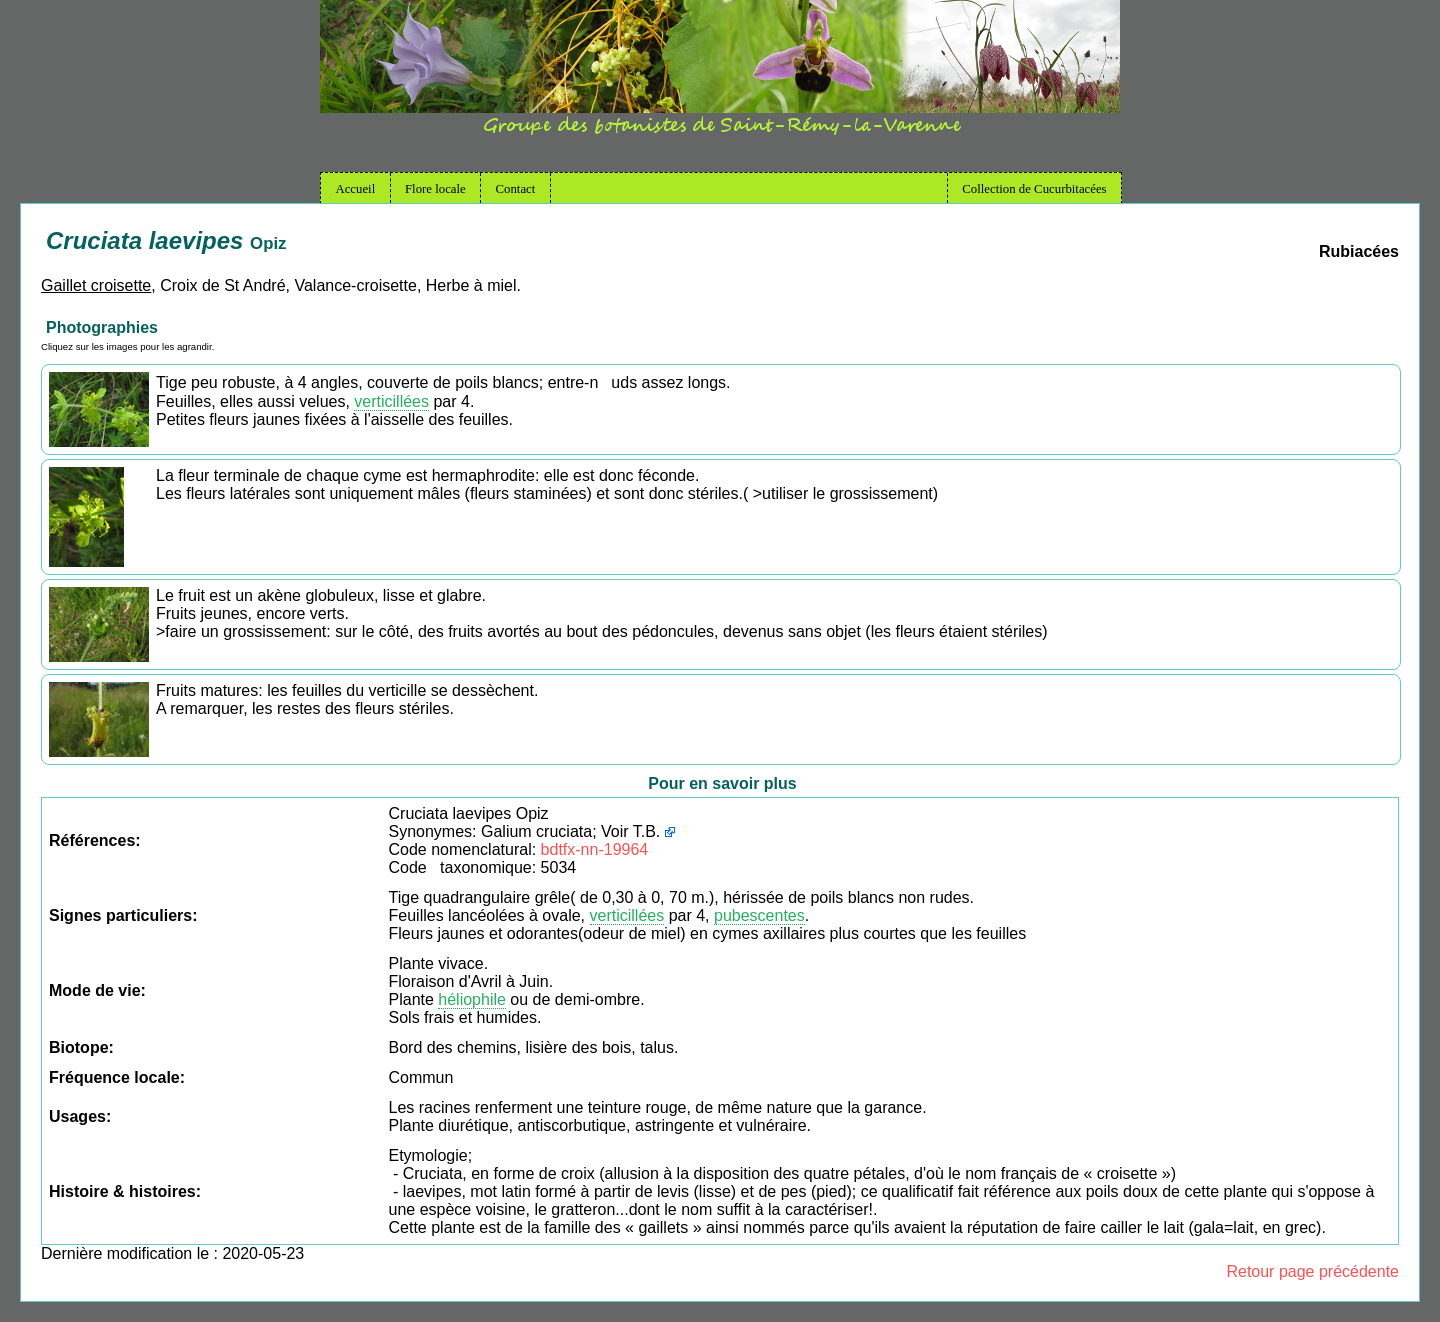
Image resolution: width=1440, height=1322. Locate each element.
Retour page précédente (1312, 1271)
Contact (516, 189)
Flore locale (435, 189)
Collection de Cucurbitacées (1034, 189)
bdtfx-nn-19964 (595, 849)
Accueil (355, 189)
